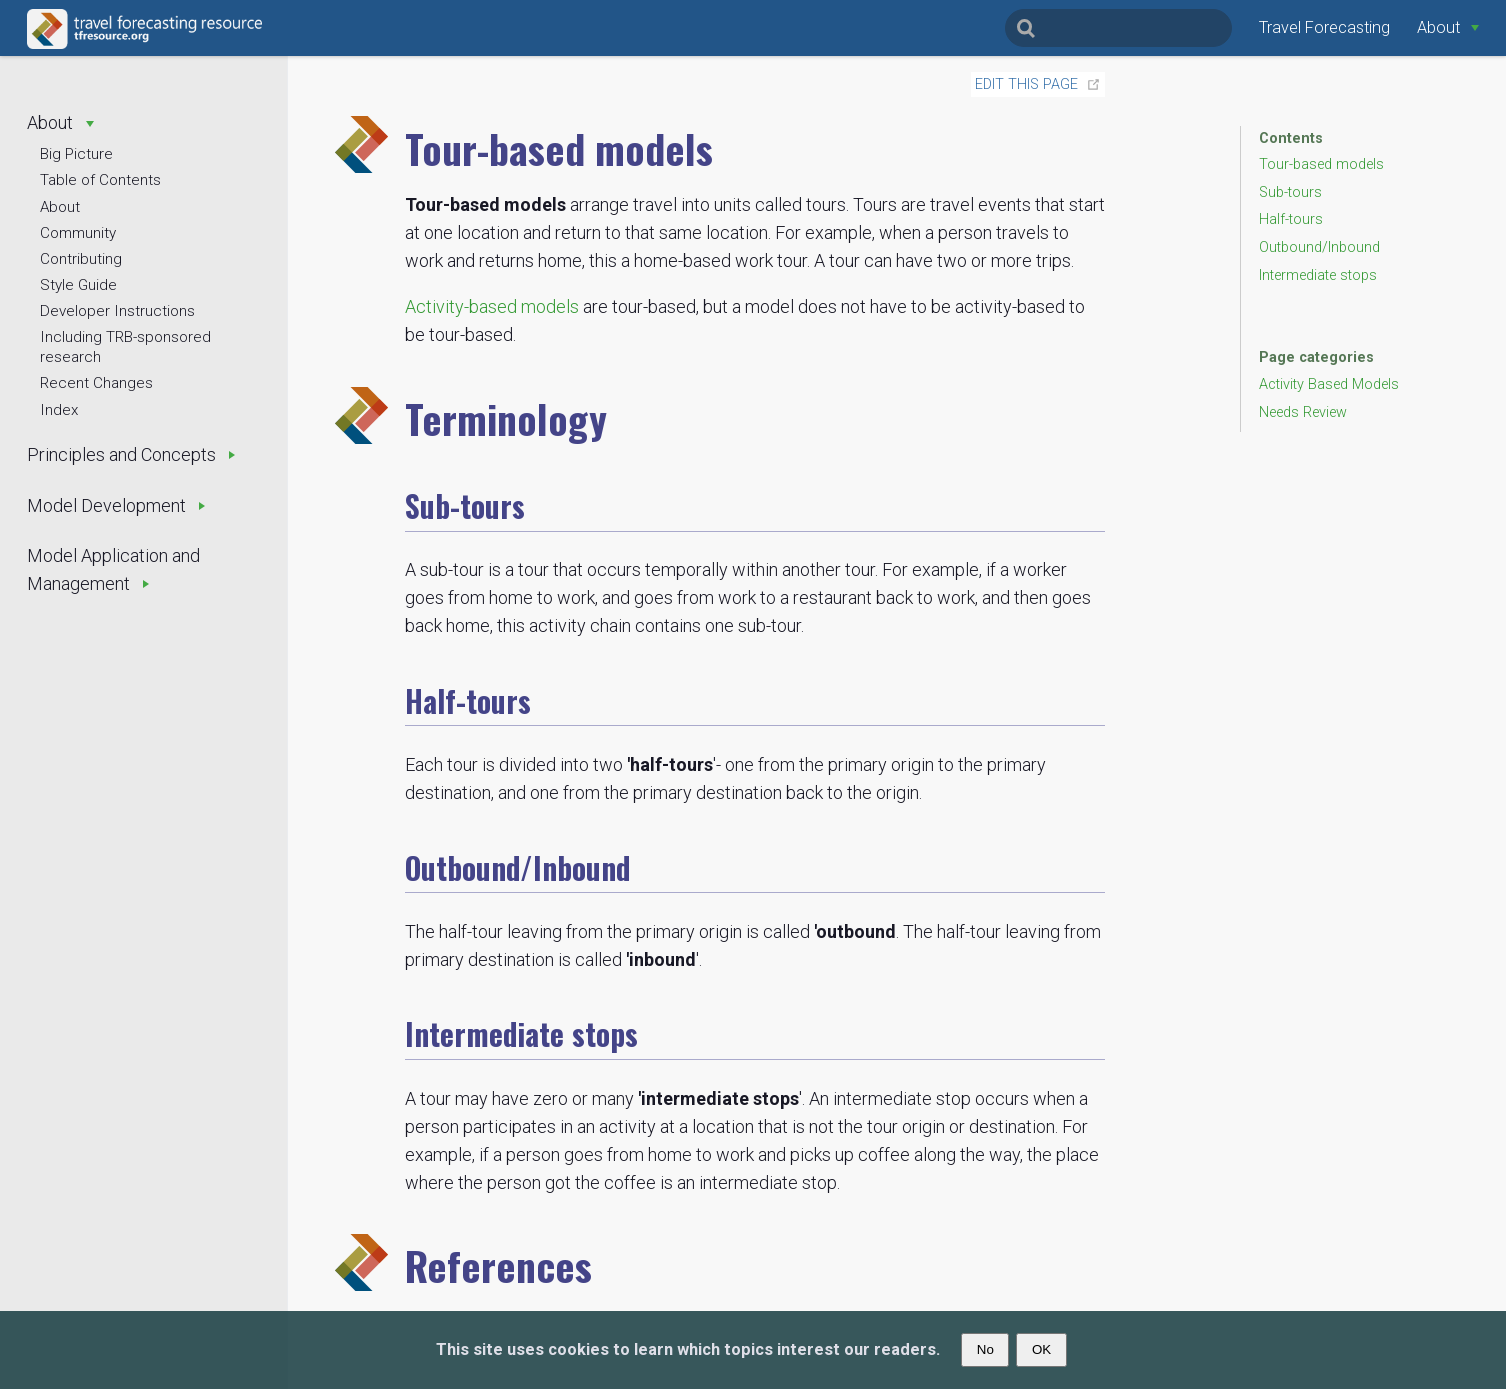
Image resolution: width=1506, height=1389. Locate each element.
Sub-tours (1290, 192)
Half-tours (1291, 219)
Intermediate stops (1318, 275)
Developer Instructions (117, 311)
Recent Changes (96, 383)
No (985, 1349)
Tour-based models (1321, 164)
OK (1041, 1349)
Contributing (81, 259)
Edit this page (1026, 84)
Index (59, 410)
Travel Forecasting (1324, 27)
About (60, 207)
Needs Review (1303, 412)
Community (78, 233)
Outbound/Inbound (1319, 247)
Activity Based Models (1329, 384)
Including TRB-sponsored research (125, 347)
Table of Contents (100, 180)
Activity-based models (492, 306)
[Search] (1118, 28)
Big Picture (76, 154)
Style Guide (78, 285)
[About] (1448, 27)
